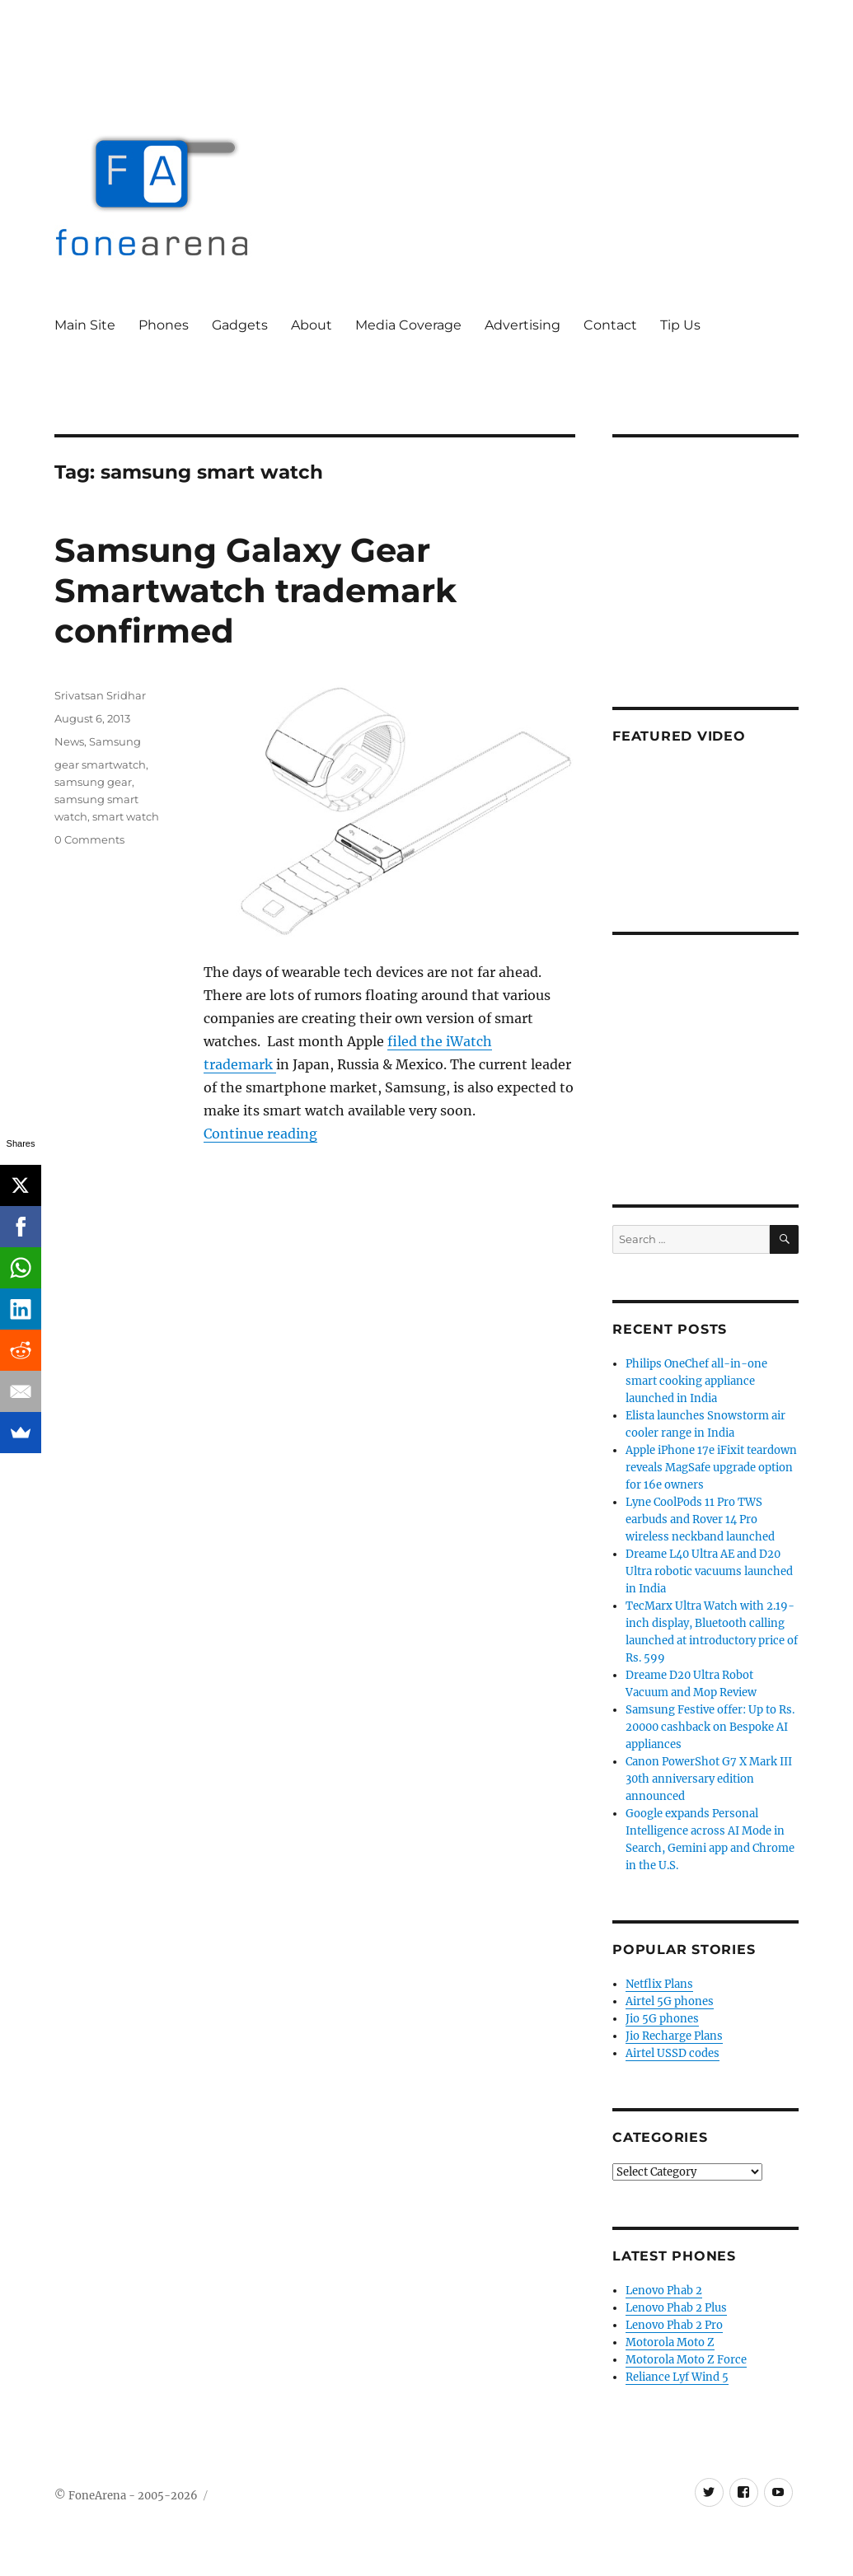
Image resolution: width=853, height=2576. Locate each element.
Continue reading (260, 1133)
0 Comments (89, 839)
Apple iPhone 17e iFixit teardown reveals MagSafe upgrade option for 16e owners (711, 1467)
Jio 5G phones (662, 2019)
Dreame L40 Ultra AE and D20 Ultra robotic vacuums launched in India (709, 1571)
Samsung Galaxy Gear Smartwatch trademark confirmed (255, 590)
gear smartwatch (100, 764)
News (69, 741)
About (311, 325)
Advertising (522, 325)
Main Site (84, 325)
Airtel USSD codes (672, 2053)
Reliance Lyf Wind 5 (677, 2377)
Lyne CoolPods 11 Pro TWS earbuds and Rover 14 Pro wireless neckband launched (700, 1519)
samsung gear (93, 781)
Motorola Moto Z (670, 2342)
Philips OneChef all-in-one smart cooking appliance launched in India (696, 1381)
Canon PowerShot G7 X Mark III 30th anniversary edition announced (709, 1779)
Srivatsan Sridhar (100, 695)
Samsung (115, 741)
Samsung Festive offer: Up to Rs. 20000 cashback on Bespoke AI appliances (710, 1727)
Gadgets (240, 325)
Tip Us (680, 325)
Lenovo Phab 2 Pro (674, 2325)
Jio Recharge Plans (674, 2036)
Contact (610, 325)
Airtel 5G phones (670, 2001)
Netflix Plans (659, 1984)
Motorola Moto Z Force (686, 2360)
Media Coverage (408, 325)
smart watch (125, 816)
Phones (163, 325)
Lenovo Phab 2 (664, 2291)
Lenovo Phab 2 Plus (676, 2308)
